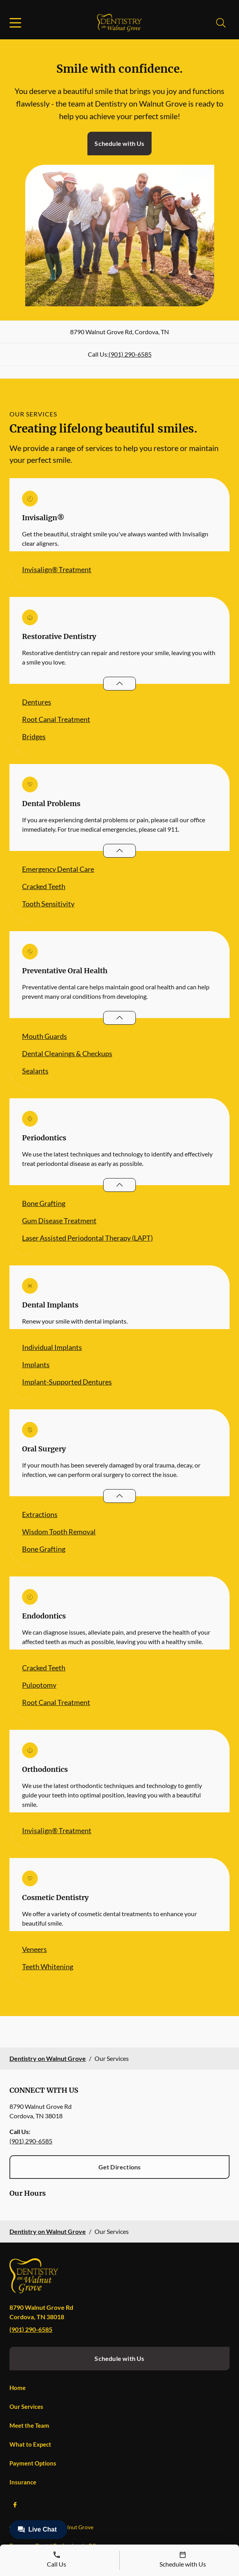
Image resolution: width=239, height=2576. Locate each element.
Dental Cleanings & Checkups (67, 1053)
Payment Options (32, 2463)
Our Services (26, 2406)
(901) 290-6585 (130, 354)
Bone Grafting (43, 1203)
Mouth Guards (44, 1036)
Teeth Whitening (47, 1966)
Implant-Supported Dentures (67, 1381)
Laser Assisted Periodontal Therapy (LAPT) (87, 1238)
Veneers (34, 1949)
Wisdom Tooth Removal (59, 1531)
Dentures (36, 702)
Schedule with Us (119, 143)
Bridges (34, 736)
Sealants (35, 1070)
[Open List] (119, 683)
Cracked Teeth (43, 886)
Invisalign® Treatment (56, 569)
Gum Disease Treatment (59, 1220)
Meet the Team (29, 2425)
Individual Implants (52, 1347)
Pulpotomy (39, 1685)
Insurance (22, 2482)
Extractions (39, 1514)
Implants (36, 1364)
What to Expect (30, 2444)
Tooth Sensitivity (48, 903)
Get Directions (119, 2167)
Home (17, 2387)
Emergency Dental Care (58, 869)
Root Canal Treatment (56, 719)
